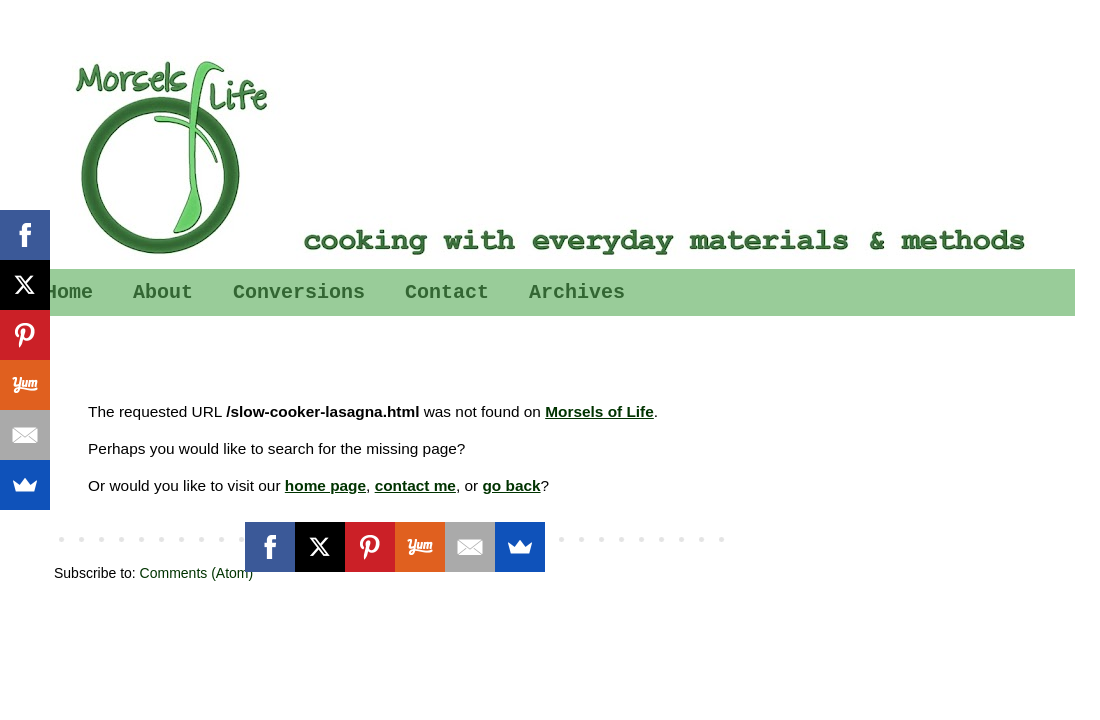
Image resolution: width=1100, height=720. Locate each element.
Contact (447, 292)
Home (69, 292)
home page (325, 485)
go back (511, 485)
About (163, 292)
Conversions (299, 292)
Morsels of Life (599, 411)
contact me (415, 485)
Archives (577, 292)
